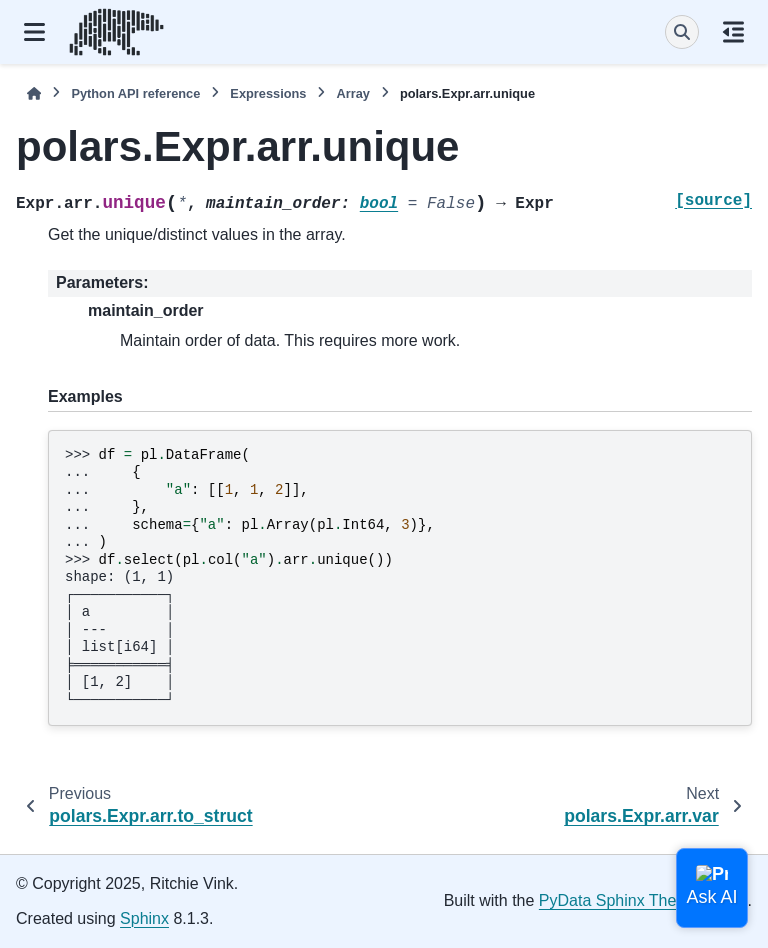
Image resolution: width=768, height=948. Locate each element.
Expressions (268, 93)
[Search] (682, 32)
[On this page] (733, 32)
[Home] (34, 93)
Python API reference (135, 93)
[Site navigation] (34, 32)
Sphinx (144, 918)
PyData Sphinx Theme (619, 900)
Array (352, 93)
